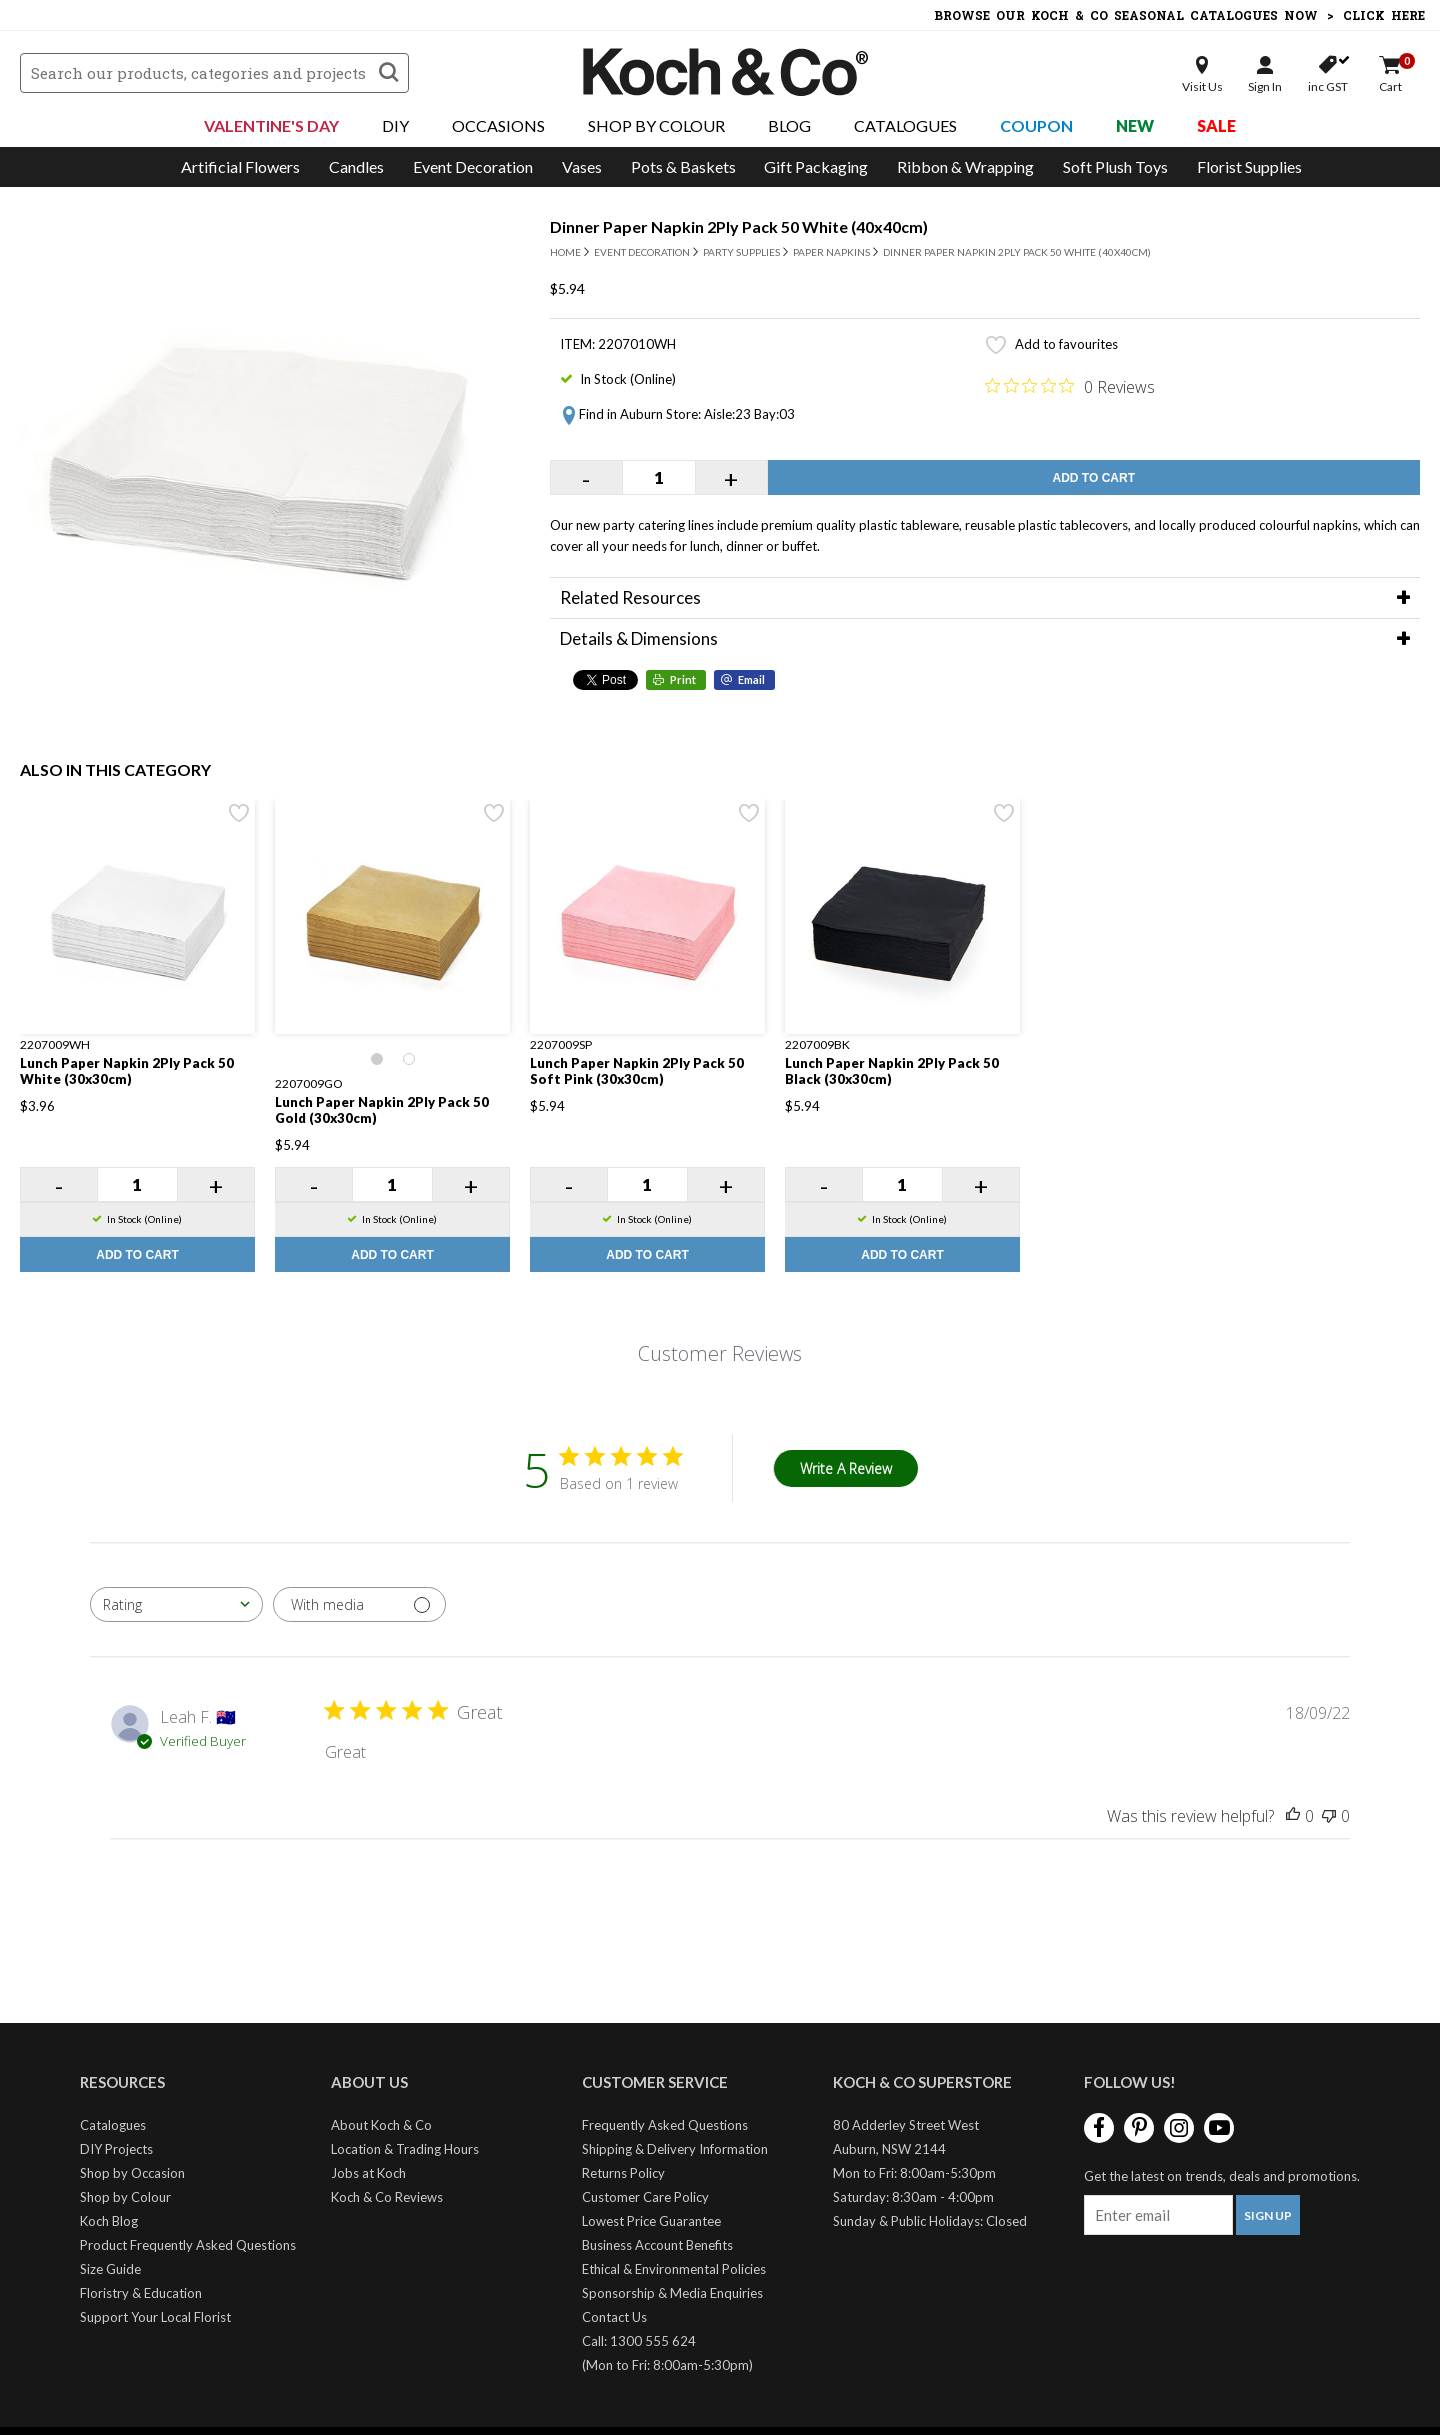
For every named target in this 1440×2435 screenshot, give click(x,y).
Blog (789, 125)
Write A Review (846, 1468)
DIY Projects (116, 2149)
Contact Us (614, 2317)
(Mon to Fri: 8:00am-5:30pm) (667, 2365)
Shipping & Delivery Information (675, 2149)
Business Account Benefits (657, 2245)
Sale (1216, 125)
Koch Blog (109, 2221)
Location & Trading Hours (405, 2149)
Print (683, 679)
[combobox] (176, 1604)
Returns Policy (623, 2173)
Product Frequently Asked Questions (188, 2245)
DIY (395, 125)
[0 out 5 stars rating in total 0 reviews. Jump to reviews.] (1070, 386)
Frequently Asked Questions (665, 2125)
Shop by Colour (125, 2197)
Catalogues (905, 125)
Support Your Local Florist (155, 2317)
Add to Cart (1094, 478)
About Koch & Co (381, 2125)
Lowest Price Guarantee (651, 2221)
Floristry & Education (141, 2293)
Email (751, 679)
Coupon (1036, 125)
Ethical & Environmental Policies (674, 2269)
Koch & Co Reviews (387, 2197)
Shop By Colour (656, 125)
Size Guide (110, 2269)
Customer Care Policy (645, 2197)
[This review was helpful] (1293, 1816)
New (1135, 125)
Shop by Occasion (132, 2173)
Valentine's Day (271, 125)
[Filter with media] (359, 1604)
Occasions (498, 125)
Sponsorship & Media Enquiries (672, 2293)
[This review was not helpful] (1329, 1816)
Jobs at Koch (368, 2173)
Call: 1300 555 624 (639, 2341)
